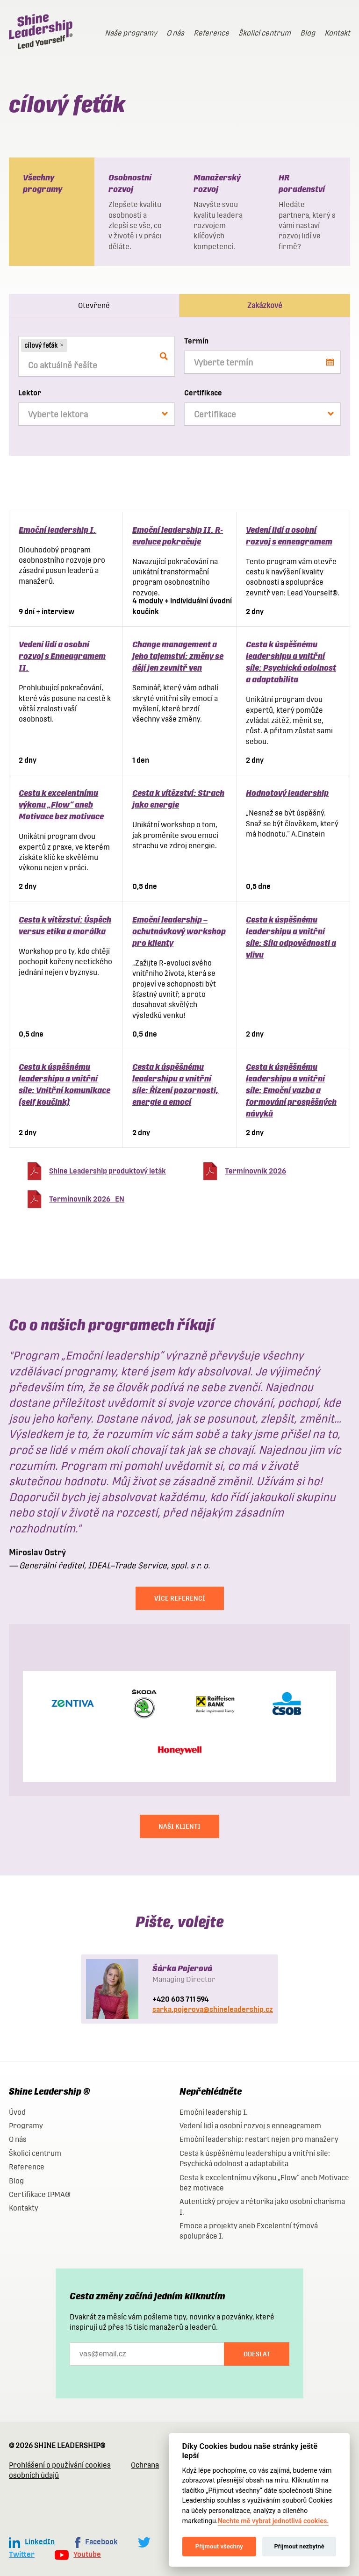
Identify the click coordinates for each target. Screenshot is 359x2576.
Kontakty (23, 2208)
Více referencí (179, 1598)
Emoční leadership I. (57, 530)
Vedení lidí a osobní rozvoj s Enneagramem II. (62, 656)
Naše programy (131, 33)
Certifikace (203, 392)
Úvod (17, 2112)
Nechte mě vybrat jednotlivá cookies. (273, 2521)
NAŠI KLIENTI (179, 1826)
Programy (26, 2125)
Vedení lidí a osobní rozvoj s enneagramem (250, 2125)
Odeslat (257, 2354)
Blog (307, 33)
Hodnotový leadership (287, 793)
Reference (211, 33)
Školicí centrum (264, 33)
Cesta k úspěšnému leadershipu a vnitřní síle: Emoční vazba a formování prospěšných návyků (291, 1090)
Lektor (29, 392)
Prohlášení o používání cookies (60, 2465)
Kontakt (337, 33)
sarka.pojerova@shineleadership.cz (212, 2009)
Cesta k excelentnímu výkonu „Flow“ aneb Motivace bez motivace (61, 804)
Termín (196, 340)
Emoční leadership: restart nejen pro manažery (259, 2139)
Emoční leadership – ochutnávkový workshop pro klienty (179, 931)
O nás (175, 33)
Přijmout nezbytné (299, 2546)
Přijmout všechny (219, 2546)
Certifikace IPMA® (39, 2194)
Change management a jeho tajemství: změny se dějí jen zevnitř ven (177, 656)
